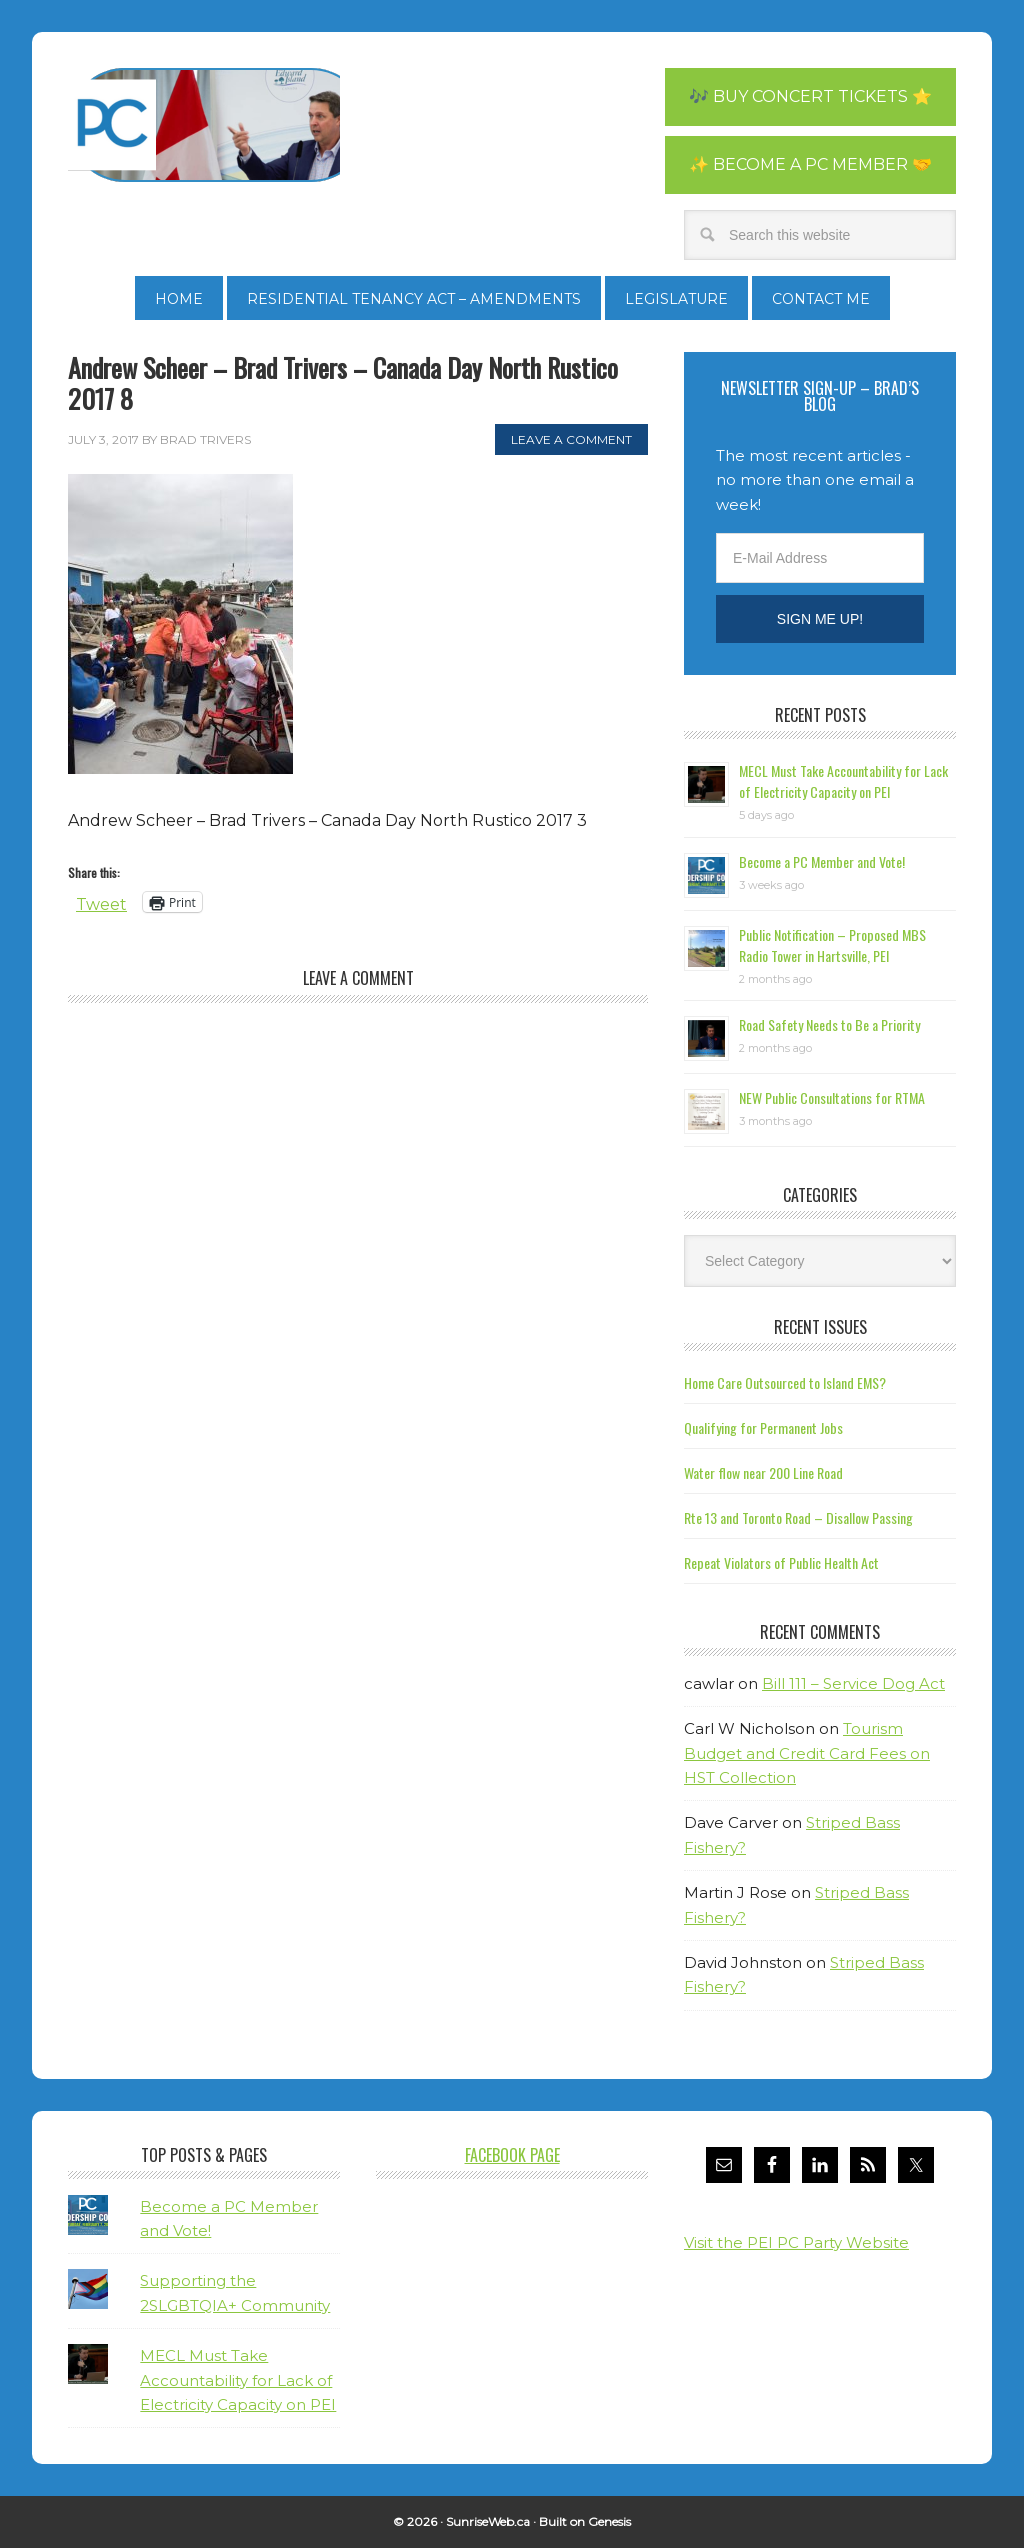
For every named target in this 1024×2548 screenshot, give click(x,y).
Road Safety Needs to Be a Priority (829, 1024)
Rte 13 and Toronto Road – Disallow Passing (798, 1517)
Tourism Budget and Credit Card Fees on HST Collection (807, 1753)
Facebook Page (512, 2155)
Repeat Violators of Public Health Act (781, 1562)
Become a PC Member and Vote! (822, 861)
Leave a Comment (571, 439)
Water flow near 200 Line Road (763, 1472)
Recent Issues (820, 1327)
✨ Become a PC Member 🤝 (810, 164)
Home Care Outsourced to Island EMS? (785, 1382)
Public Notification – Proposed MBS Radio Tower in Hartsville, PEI (832, 945)
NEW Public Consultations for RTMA (832, 1097)
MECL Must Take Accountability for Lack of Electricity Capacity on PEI (843, 781)
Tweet (101, 902)
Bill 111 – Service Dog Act (853, 1683)
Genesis (609, 2521)
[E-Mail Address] (820, 558)
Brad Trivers (204, 125)
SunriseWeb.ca (488, 2521)
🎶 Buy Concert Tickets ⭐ (810, 96)
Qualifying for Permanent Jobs (763, 1427)
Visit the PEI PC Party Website (796, 2242)
